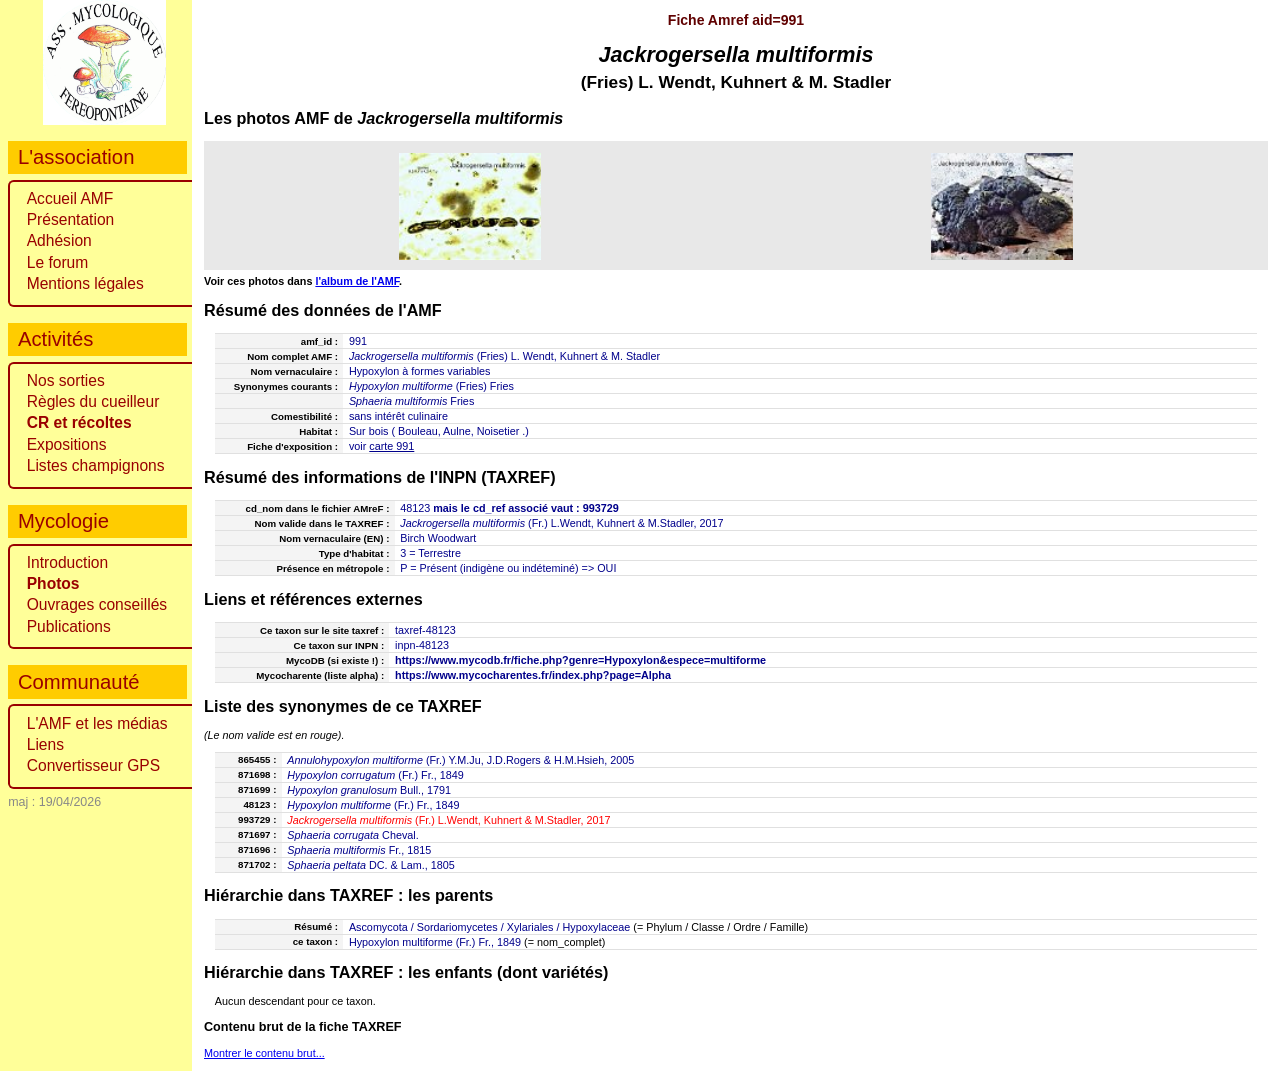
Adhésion (59, 240)
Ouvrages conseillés (97, 604)
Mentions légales (85, 283)
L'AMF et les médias (97, 723)
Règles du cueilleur (93, 401)
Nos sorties (66, 380)
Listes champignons (96, 465)
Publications (69, 626)
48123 (415, 508)
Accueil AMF (70, 198)
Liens (45, 744)
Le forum (58, 262)
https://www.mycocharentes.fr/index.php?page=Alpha (533, 675)
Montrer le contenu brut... (264, 1053)
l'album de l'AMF (357, 281)
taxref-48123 (425, 630)
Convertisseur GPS (93, 765)
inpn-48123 (422, 645)
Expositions (67, 444)
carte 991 (391, 446)
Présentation (71, 219)
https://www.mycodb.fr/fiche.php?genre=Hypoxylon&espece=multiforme (580, 660)
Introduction (68, 562)
